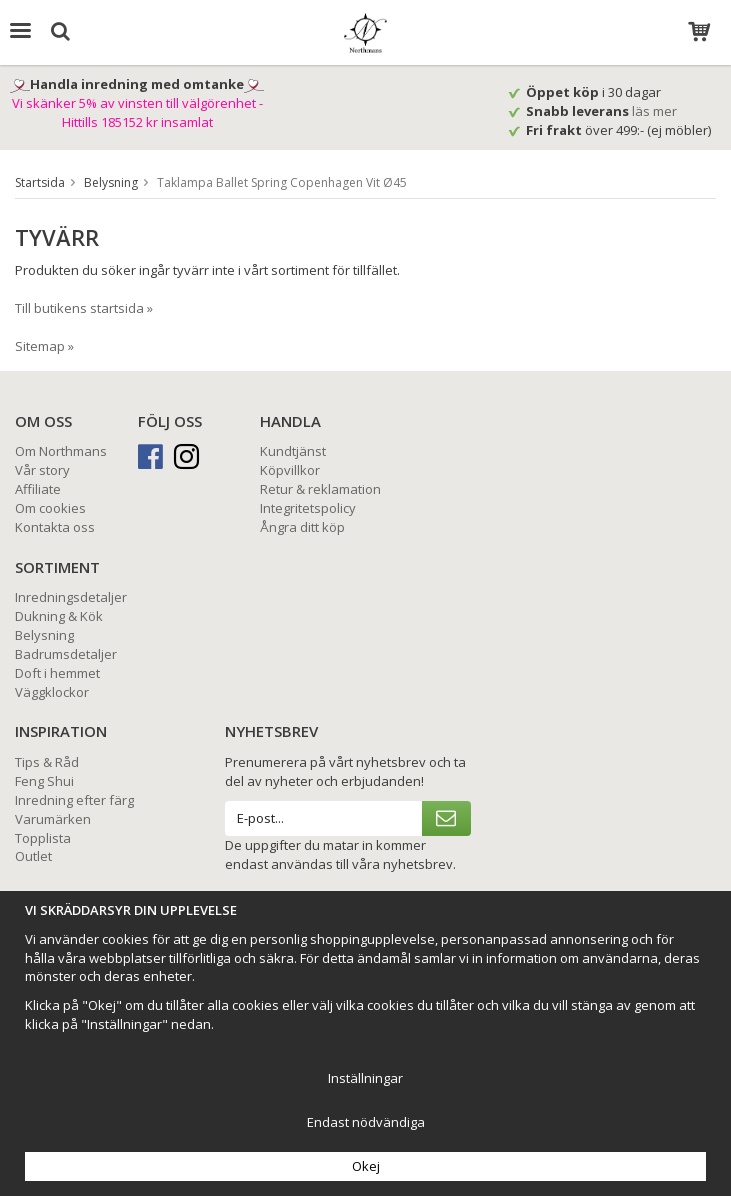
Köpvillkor (290, 470)
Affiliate (38, 489)
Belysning (44, 635)
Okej (366, 1166)
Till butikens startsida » (84, 308)
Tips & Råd (47, 762)
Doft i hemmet (57, 673)
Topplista (43, 838)
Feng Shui (44, 781)
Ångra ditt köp (302, 527)
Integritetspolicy (308, 508)
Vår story (42, 470)
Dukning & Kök (59, 616)
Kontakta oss (55, 527)
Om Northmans (61, 451)
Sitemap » (44, 346)
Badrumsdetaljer (66, 654)
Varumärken (53, 819)
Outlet (33, 856)
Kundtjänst (293, 451)
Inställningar (365, 1078)
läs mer (656, 111)
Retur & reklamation (320, 489)
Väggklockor (52, 692)
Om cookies (50, 508)
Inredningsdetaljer (71, 597)
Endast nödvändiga (366, 1122)
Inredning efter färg (74, 800)
